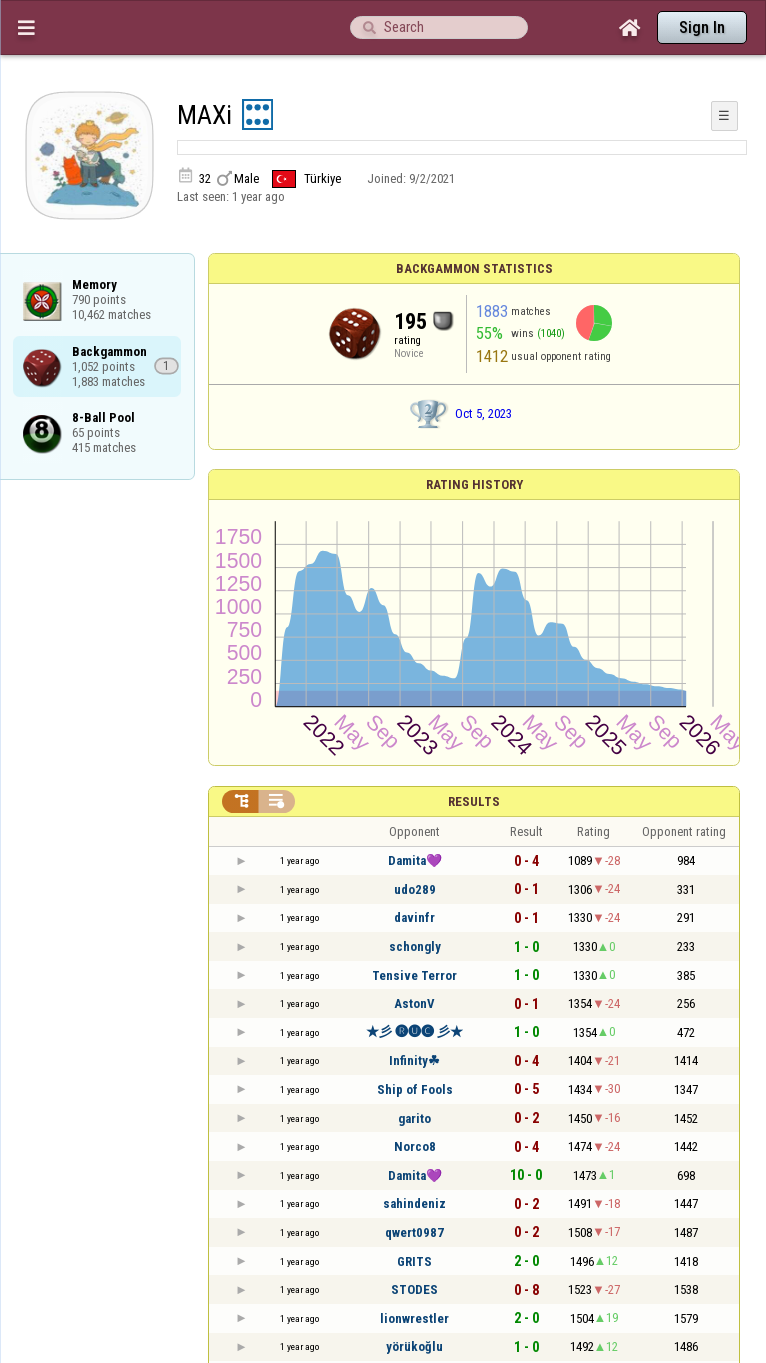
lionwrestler (414, 1318)
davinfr (414, 917)
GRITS (414, 1261)
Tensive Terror (414, 975)
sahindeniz (414, 1203)
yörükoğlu (414, 1346)
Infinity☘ (414, 1060)
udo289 (415, 889)
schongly (415, 946)
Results (474, 801)
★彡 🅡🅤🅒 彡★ (414, 1031)
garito (414, 1118)
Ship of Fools (415, 1089)
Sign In (702, 27)
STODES (414, 1289)
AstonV (414, 1003)
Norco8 (415, 1146)
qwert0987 (414, 1232)
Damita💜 (415, 860)
